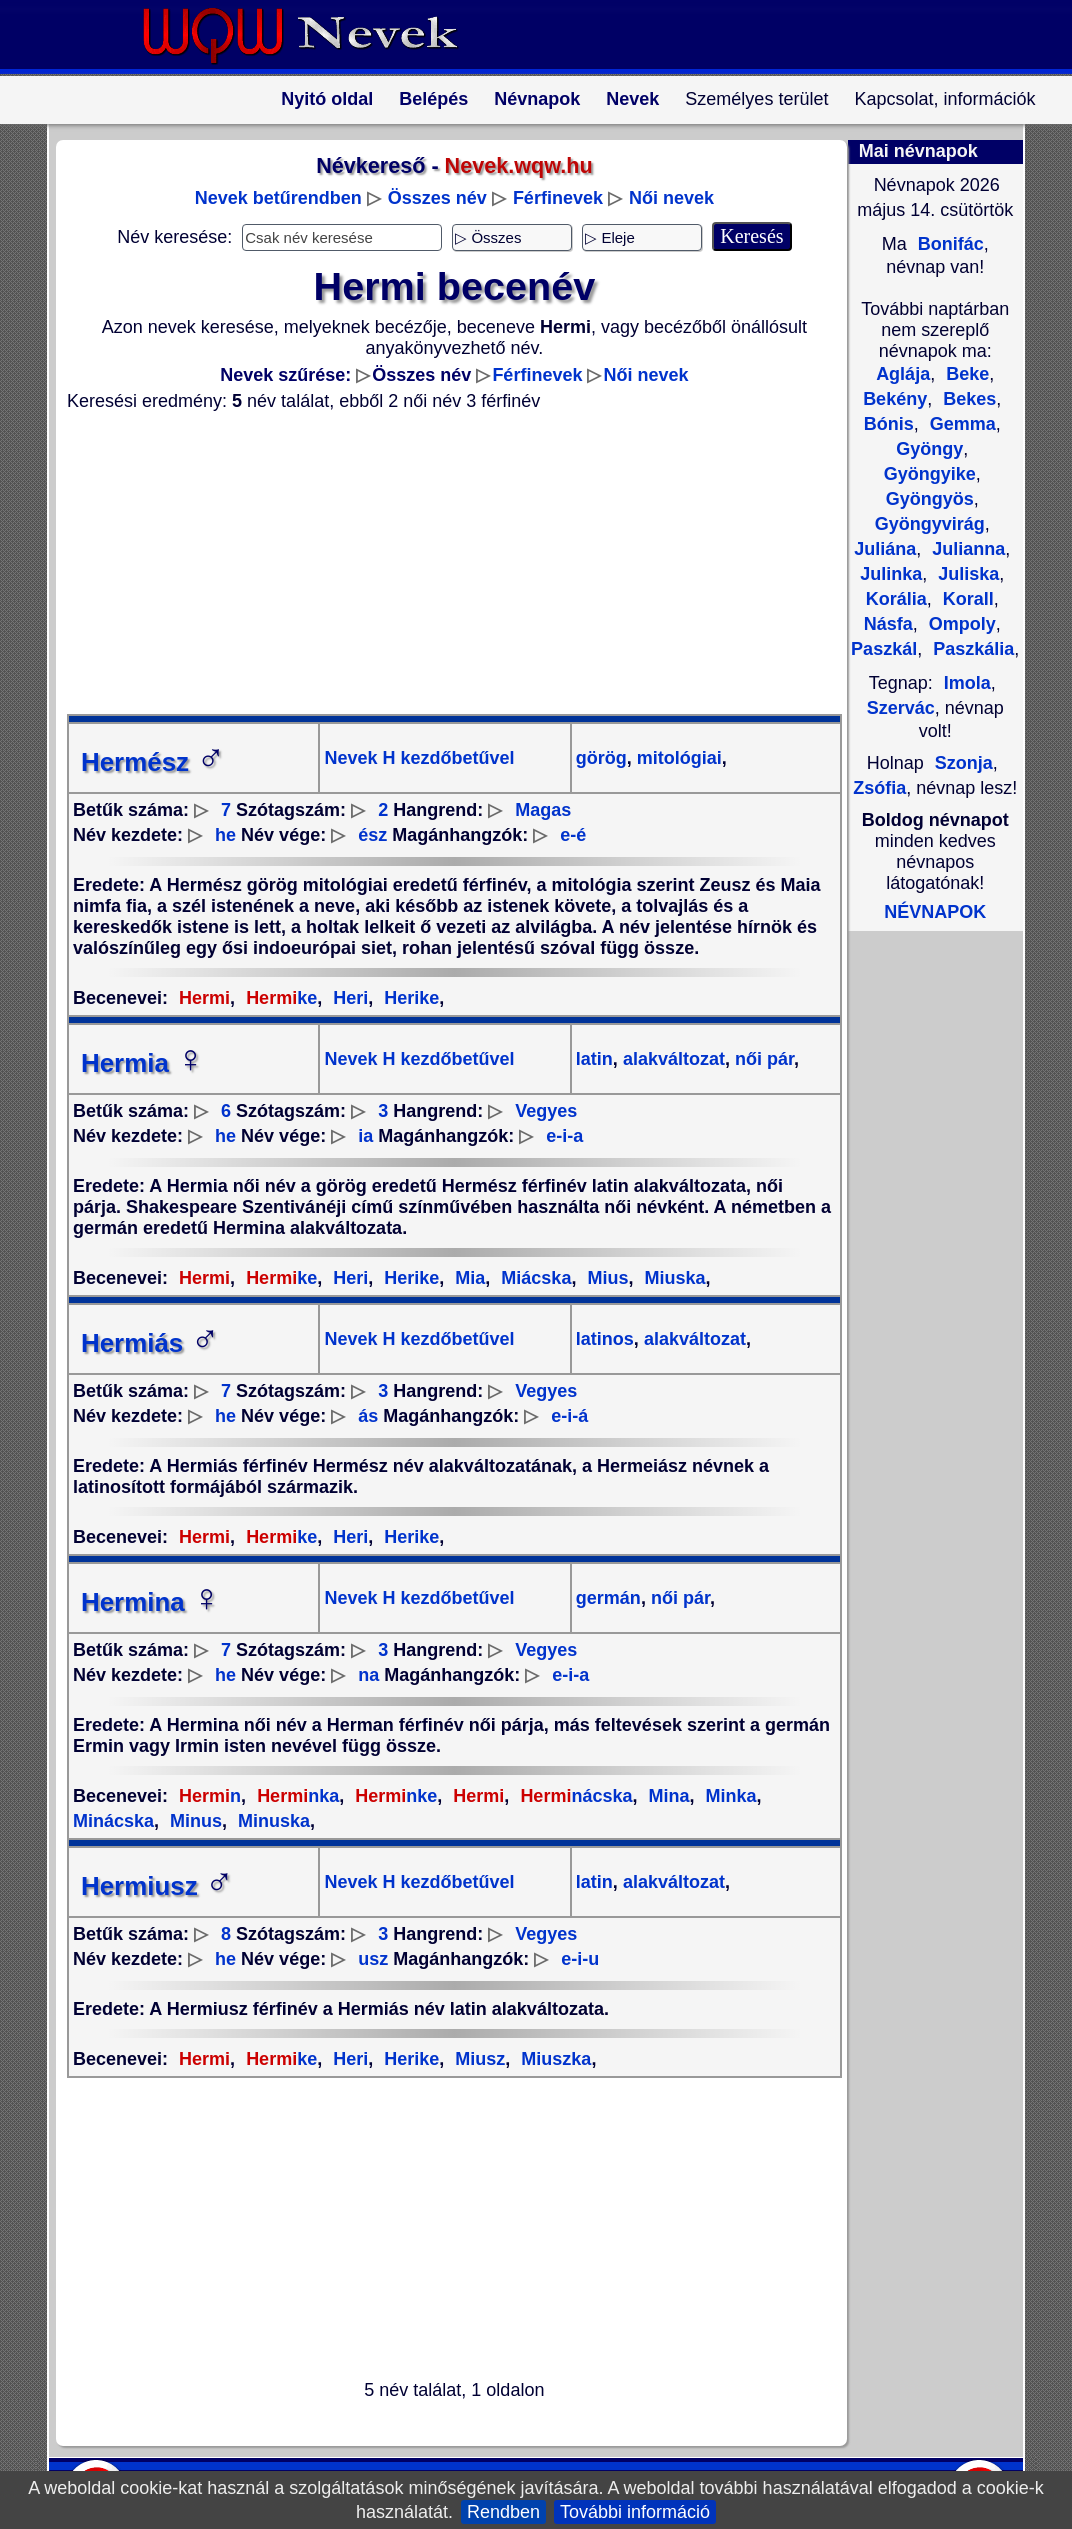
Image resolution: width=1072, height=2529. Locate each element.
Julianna (966, 549)
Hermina (151, 1602)
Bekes (967, 399)
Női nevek (671, 198)
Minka (729, 1796)
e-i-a (564, 1136)
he (225, 835)
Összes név (437, 198)
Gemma (960, 424)
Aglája (903, 374)
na (368, 1675)
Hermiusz (157, 1886)
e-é (573, 835)
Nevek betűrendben (278, 198)
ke (279, 998)
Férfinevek (558, 198)
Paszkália (971, 649)
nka (295, 1796)
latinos (605, 1339)
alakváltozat (671, 1059)
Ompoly (960, 624)
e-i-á (569, 1416)
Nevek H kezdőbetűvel (419, 758)
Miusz (477, 2059)
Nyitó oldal (327, 99)
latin (594, 1059)
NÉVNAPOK (935, 912)
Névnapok (537, 99)
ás (368, 1416)
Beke (965, 374)
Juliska (966, 574)
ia (365, 1136)
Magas (543, 810)
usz (373, 1959)
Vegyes (546, 1111)
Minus (193, 1821)
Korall (966, 599)
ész (372, 835)
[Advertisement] (442, 563)
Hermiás (150, 1343)
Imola (967, 683)
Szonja (964, 763)
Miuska (672, 1278)
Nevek (632, 99)
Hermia (143, 1063)
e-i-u (580, 1959)
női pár (762, 1059)
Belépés (433, 99)
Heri (348, 998)
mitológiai (677, 758)
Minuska (271, 1821)
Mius (605, 1278)
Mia (467, 1278)
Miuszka (553, 2059)
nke (393, 1796)
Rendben (503, 2512)
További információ (635, 2512)
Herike (409, 998)
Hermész (153, 762)
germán (608, 1598)
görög (601, 758)
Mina (666, 1796)
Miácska (533, 1278)
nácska (573, 1796)
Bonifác (948, 244)
